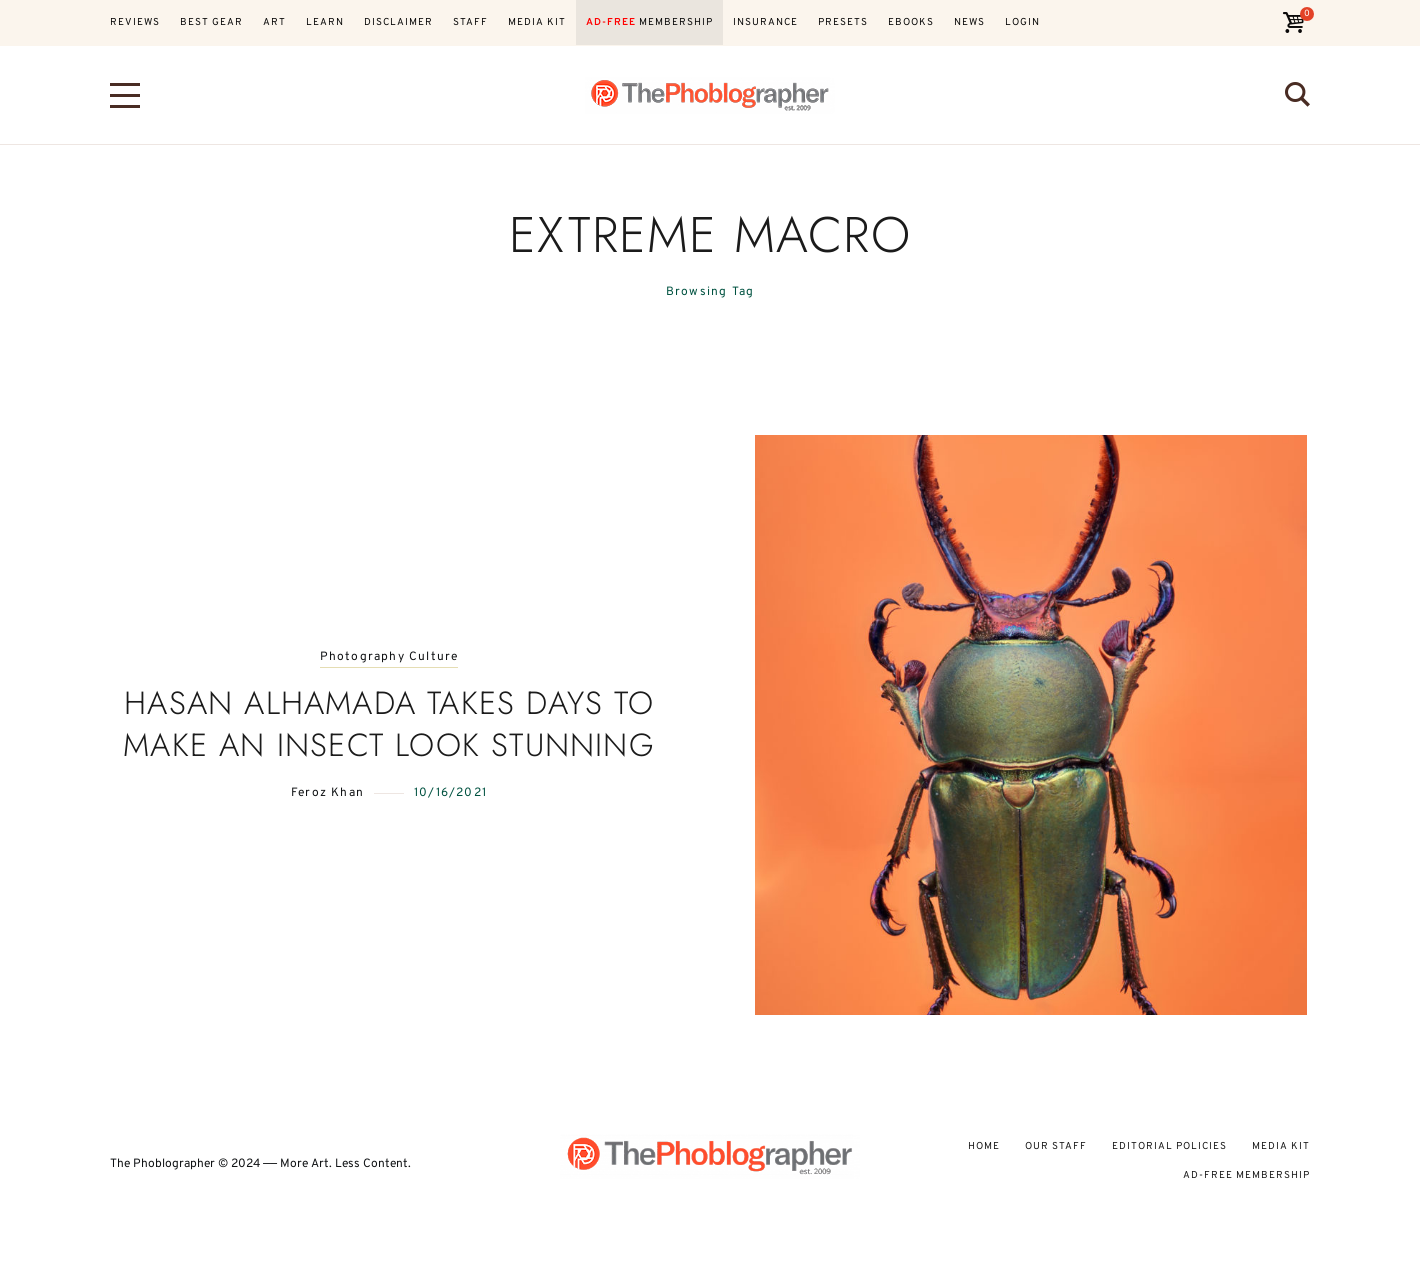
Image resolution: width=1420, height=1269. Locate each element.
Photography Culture (389, 657)
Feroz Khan (327, 793)
